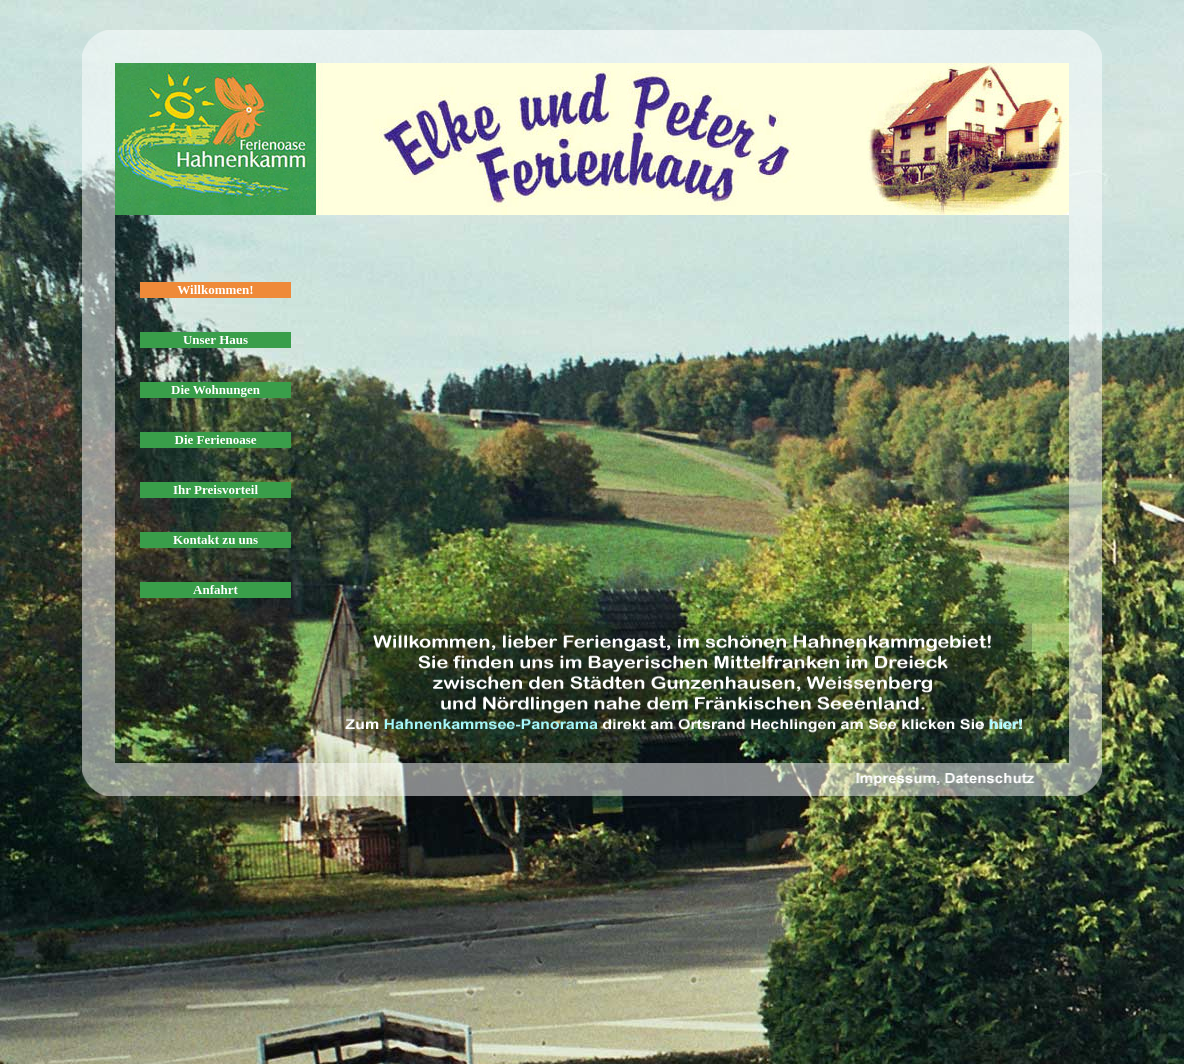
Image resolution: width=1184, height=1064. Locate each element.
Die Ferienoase (216, 439)
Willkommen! (215, 289)
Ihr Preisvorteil (215, 489)
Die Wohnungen (215, 389)
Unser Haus (215, 339)
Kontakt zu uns (215, 539)
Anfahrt (215, 589)
